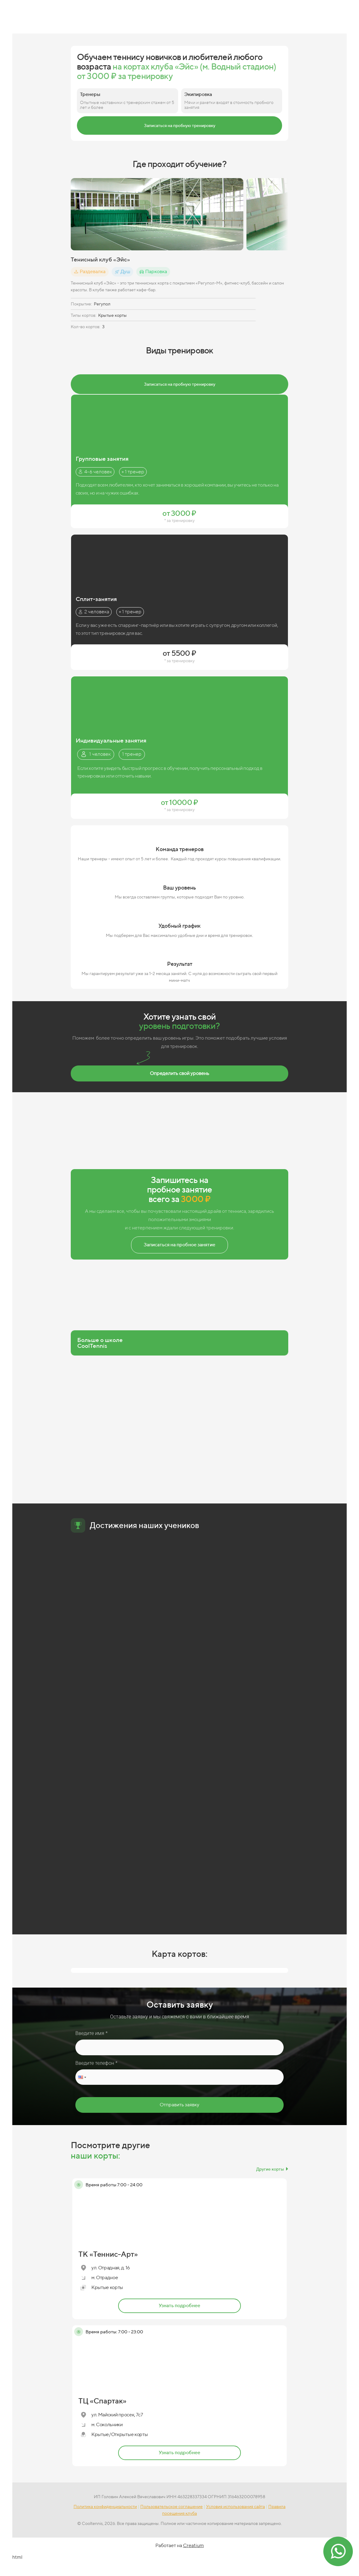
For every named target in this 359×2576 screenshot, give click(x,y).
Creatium (193, 2545)
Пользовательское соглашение (171, 2506)
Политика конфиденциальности (105, 2506)
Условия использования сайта (235, 2506)
